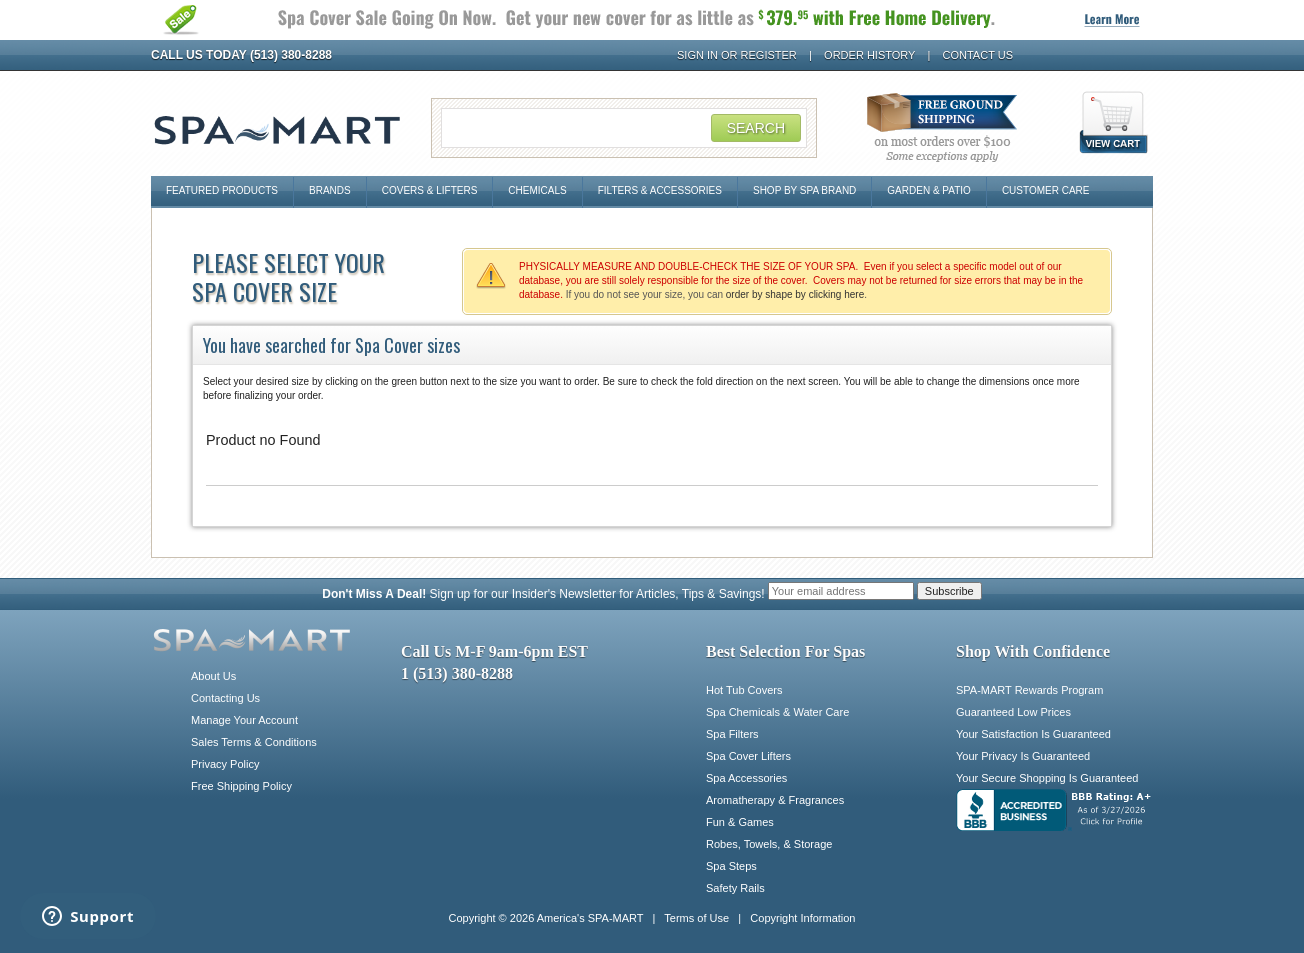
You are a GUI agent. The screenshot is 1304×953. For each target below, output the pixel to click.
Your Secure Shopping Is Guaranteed (1047, 778)
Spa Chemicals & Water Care (777, 712)
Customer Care (1046, 190)
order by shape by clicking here (795, 294)
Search (756, 128)
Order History (869, 55)
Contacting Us (225, 698)
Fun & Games (740, 822)
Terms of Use (696, 918)
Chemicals (537, 190)
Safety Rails (735, 888)
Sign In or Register (737, 55)
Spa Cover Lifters (748, 756)
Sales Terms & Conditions (254, 742)
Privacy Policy (225, 764)
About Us (213, 676)
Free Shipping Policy (241, 786)
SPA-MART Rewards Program (1029, 690)
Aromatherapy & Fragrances (775, 800)
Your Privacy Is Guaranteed (1023, 756)
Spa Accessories (746, 778)
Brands (330, 190)
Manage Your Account (244, 720)
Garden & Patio (929, 190)
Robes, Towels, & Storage (769, 844)
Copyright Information (802, 918)
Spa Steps (731, 866)
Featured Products (222, 190)
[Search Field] (624, 128)
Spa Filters (732, 734)
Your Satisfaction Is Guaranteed (1033, 734)
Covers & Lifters (430, 190)
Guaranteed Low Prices (1013, 712)
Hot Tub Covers (744, 690)
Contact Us (978, 55)
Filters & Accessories (660, 190)
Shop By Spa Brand (804, 190)
